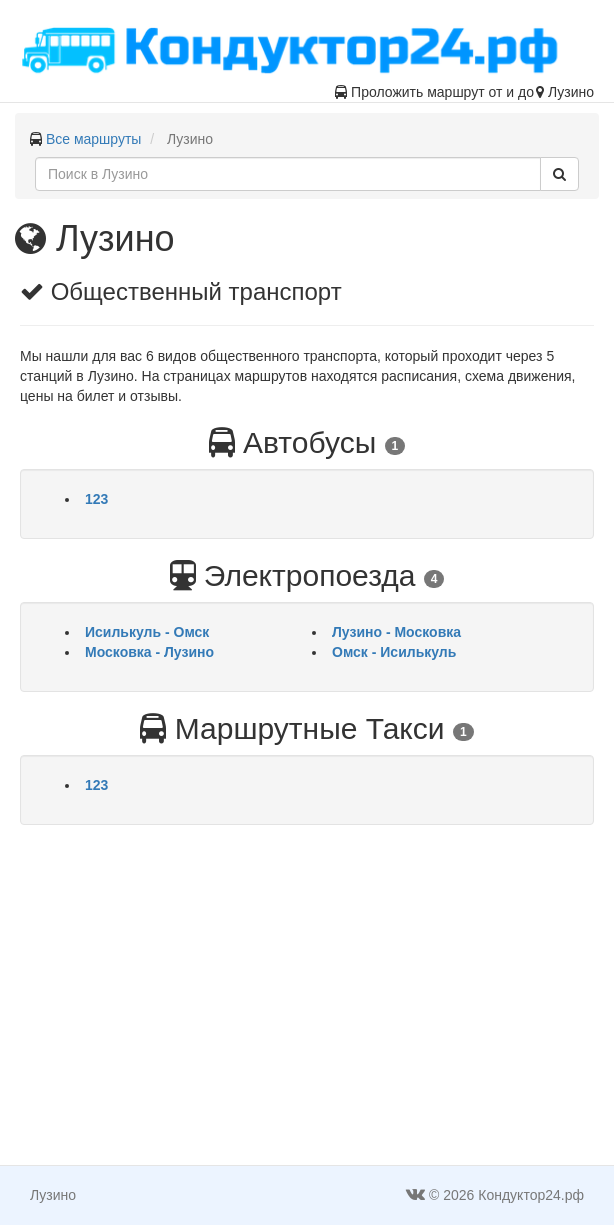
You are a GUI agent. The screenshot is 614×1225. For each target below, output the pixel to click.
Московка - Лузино (149, 652)
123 (96, 499)
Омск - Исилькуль (394, 652)
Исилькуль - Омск (147, 632)
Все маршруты (94, 139)
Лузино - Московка (396, 632)
